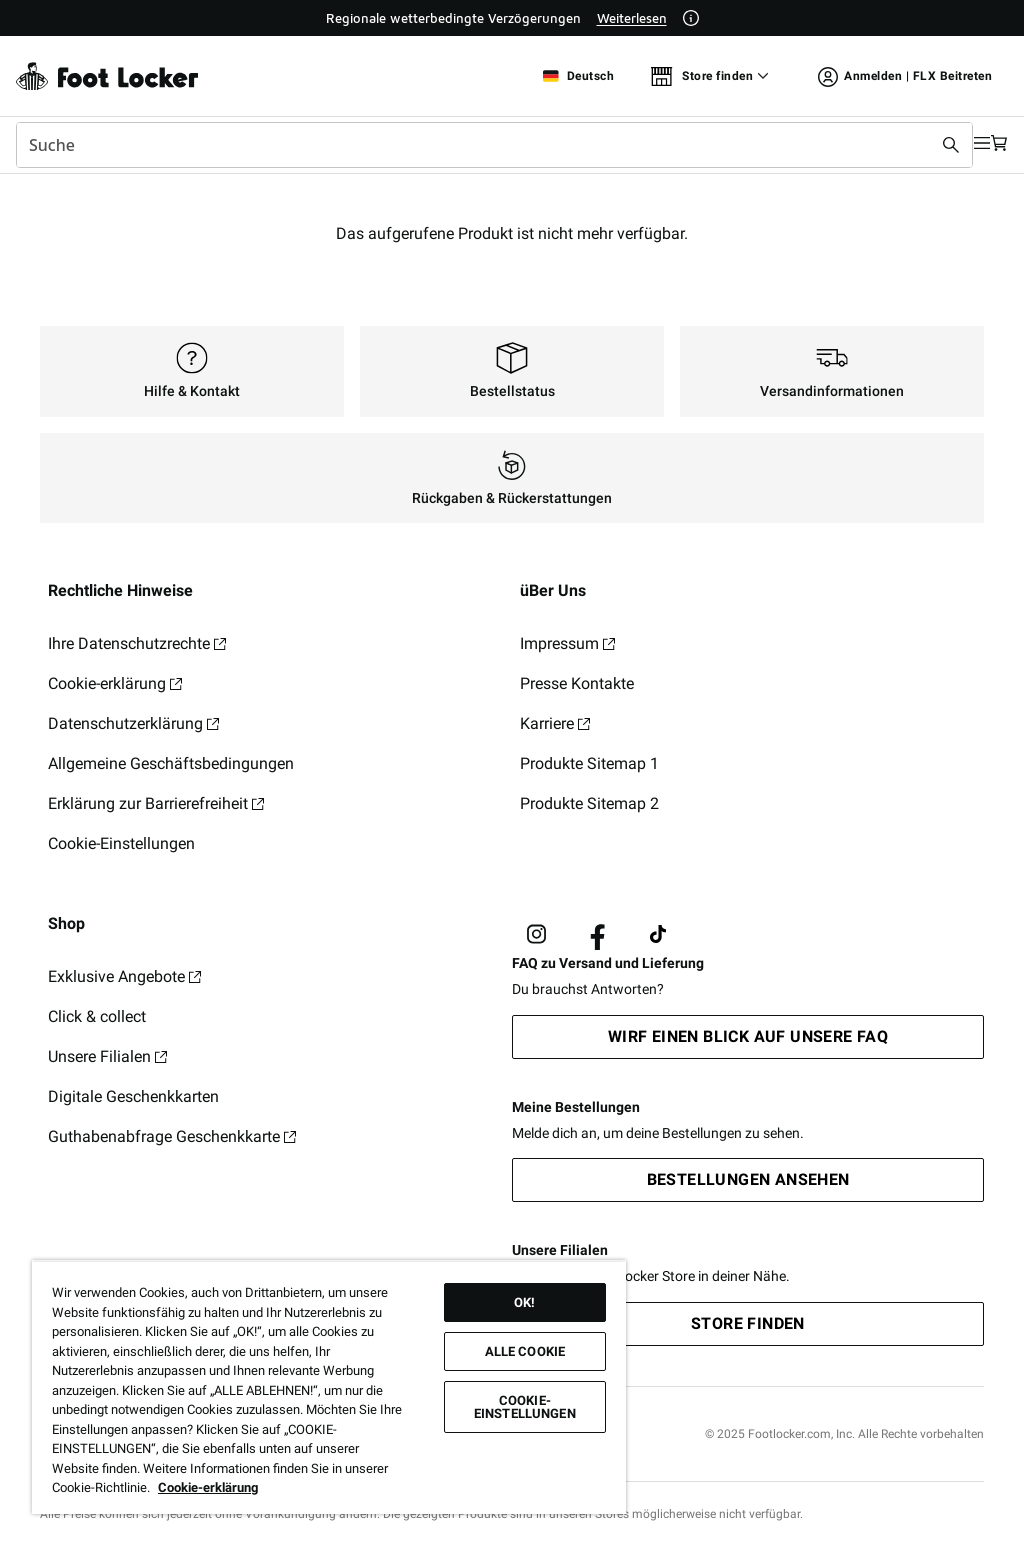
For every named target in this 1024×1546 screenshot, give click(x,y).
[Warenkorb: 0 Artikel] (992, 144)
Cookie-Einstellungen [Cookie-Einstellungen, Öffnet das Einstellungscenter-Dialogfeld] (525, 1407)
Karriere (555, 723)
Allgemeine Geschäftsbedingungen (171, 763)
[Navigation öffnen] (952, 144)
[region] (329, 1387)
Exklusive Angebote (124, 976)
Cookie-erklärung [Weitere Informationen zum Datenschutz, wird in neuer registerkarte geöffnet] (208, 1487)
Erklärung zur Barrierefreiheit (156, 803)
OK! (524, 1302)
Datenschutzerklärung (133, 723)
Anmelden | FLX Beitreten (905, 79)
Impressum (567, 643)
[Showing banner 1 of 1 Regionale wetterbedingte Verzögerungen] (512, 18)
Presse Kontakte (577, 683)
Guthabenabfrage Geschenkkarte (172, 1136)
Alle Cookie (525, 1351)
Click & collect (97, 1016)
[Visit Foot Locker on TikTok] (658, 934)
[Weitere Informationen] (691, 18)
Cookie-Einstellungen (121, 843)
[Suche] (472, 145)
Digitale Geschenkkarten (133, 1096)
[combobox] (472, 145)
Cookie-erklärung (115, 683)
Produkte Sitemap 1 (589, 763)
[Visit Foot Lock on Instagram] (536, 934)
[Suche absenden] (906, 145)
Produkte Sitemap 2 (589, 803)
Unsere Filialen (107, 1056)
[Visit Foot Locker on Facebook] (597, 934)
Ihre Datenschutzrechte (137, 643)
